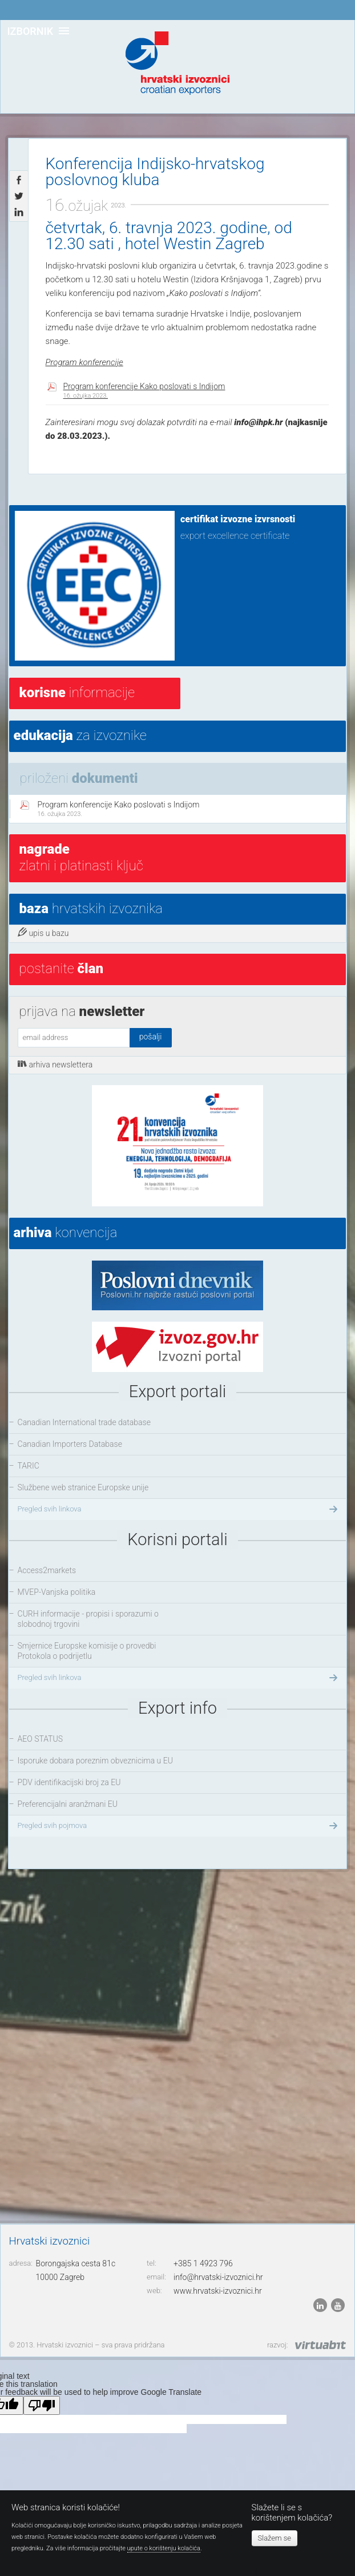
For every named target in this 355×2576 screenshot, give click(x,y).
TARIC (28, 1465)
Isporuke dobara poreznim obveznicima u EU (95, 1760)
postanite (61, 969)
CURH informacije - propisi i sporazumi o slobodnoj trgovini (88, 1619)
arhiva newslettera (55, 1064)
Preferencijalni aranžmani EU (68, 1804)
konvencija (66, 1233)
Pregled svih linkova (179, 1509)
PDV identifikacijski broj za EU (69, 1782)
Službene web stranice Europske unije (83, 1487)
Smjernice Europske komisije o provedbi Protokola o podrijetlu (87, 1651)
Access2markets (47, 1570)
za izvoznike (80, 735)
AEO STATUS (40, 1738)
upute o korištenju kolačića (163, 2548)
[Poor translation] (41, 2405)
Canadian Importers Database (70, 1444)
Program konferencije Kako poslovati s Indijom (144, 391)
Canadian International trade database (84, 1422)
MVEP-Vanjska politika (57, 1592)
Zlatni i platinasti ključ (81, 857)
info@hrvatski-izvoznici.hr (218, 2277)
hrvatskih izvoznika (91, 909)
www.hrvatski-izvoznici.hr (218, 2290)
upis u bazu (43, 932)
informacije (77, 693)
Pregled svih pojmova (179, 1825)
